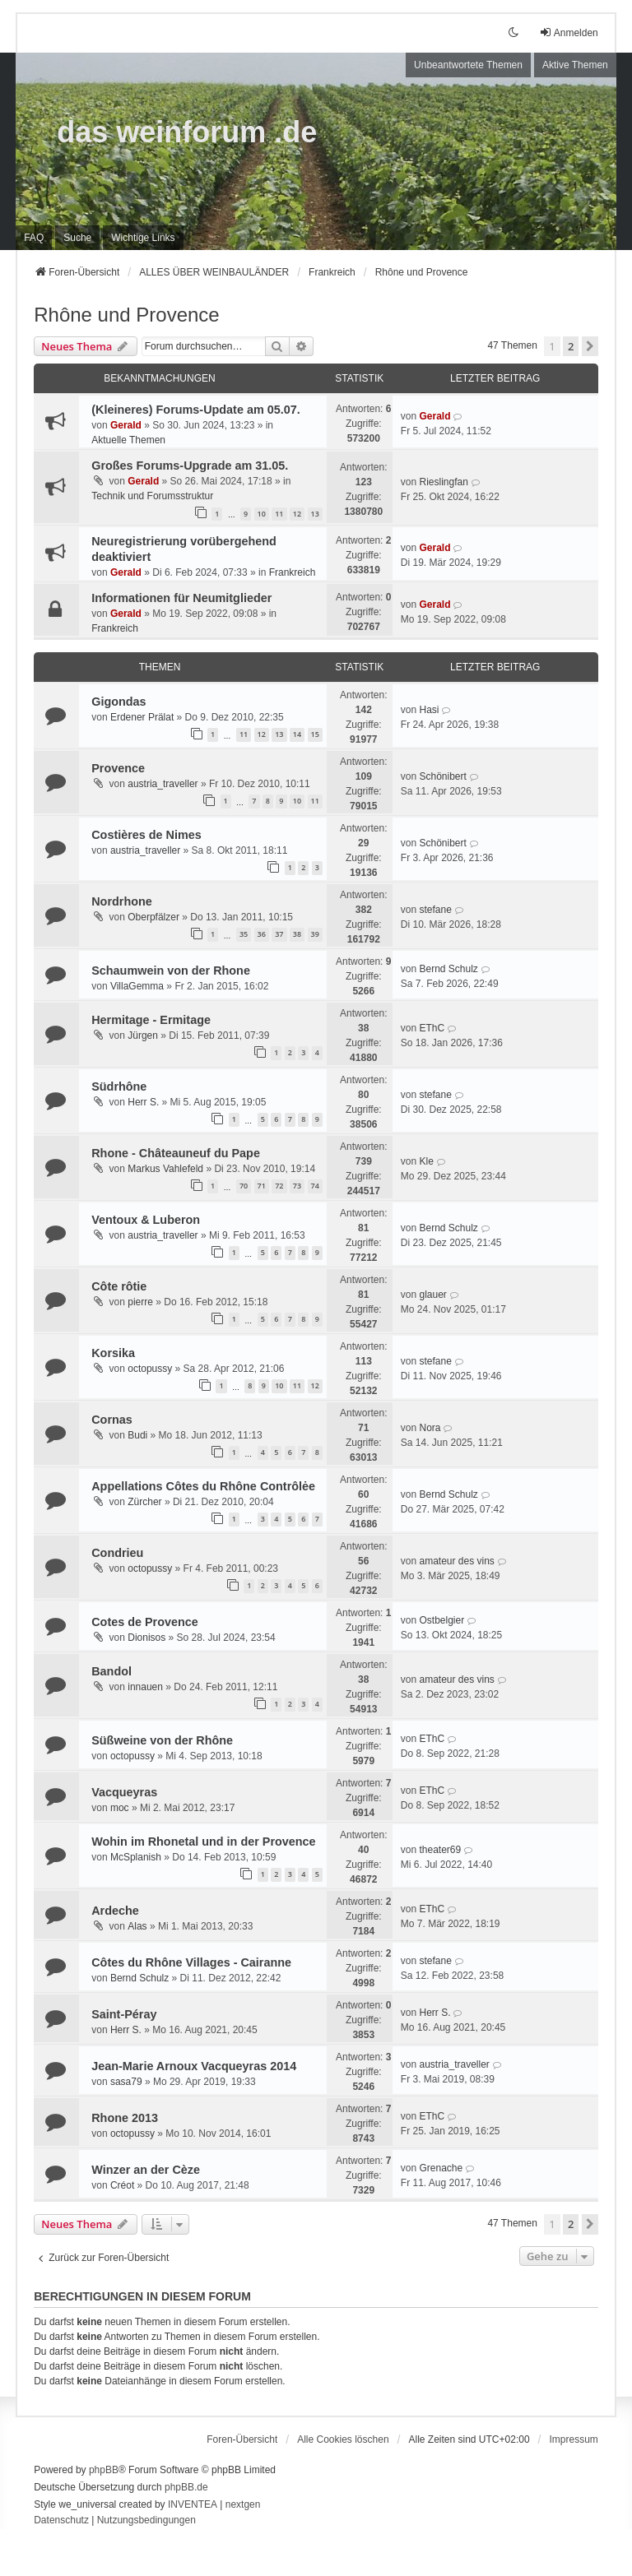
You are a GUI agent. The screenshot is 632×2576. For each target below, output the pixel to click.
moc (119, 1808)
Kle (426, 1161)
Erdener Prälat (142, 717)
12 (297, 513)
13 (315, 513)
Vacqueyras (124, 1792)
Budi (137, 1435)
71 (262, 1185)
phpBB (103, 2470)
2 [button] (571, 346)
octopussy (150, 1368)
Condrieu (117, 1552)
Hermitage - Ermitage (151, 1019)
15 (315, 734)
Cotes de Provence (144, 1622)
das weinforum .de (187, 132)
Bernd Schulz (448, 969)
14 (297, 734)
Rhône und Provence (127, 314)
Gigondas (118, 701)
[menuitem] (143, 237)
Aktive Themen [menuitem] (575, 65)
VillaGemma (137, 986)
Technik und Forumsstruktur (152, 496)
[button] (590, 346)
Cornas (111, 1419)
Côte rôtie (118, 1286)
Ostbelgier (441, 1620)
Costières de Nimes (146, 834)
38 (297, 934)
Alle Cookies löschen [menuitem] (342, 2439)
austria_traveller (163, 784)
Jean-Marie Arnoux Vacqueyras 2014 (193, 2066)
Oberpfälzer (153, 917)
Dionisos (146, 1637)
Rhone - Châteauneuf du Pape (175, 1153)
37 (279, 934)
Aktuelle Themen (128, 440)
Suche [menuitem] (77, 237)
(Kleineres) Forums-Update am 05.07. (195, 409)
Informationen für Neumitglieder (181, 598)
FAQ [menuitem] (34, 237)
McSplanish (135, 1857)
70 (243, 1185)
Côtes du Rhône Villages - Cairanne (191, 1962)
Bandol (111, 1671)
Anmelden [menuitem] (568, 32)
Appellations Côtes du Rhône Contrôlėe (203, 1486)
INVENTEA (192, 2504)
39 (315, 934)
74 (315, 1185)
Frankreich (292, 572)
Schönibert (442, 776)
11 (279, 513)
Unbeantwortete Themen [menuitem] (468, 65)
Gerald (126, 425)
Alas (137, 1926)
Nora (429, 1428)
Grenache (440, 2168)
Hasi (429, 710)
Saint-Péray (123, 2014)
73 (297, 1185)
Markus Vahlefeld (165, 1168)
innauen (145, 1687)
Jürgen (143, 1035)
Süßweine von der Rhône (162, 1740)
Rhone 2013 (124, 2117)
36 (262, 934)
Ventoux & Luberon (145, 1219)
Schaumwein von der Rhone (170, 970)
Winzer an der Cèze (145, 2169)
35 (243, 934)
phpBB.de (186, 2487)
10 (262, 513)
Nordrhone (121, 901)
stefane (435, 909)
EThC (431, 1028)
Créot (122, 2185)
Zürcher (144, 1502)
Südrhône (118, 1086)
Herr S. (143, 1102)
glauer (432, 1294)
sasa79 (126, 2081)
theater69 (440, 1850)
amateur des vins (456, 1561)
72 (279, 1185)
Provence (118, 768)
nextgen (243, 2504)
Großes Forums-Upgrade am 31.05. (189, 465)
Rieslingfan (443, 482)
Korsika (113, 1353)
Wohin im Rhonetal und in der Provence (203, 1841)
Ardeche (115, 1910)
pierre (140, 1302)
